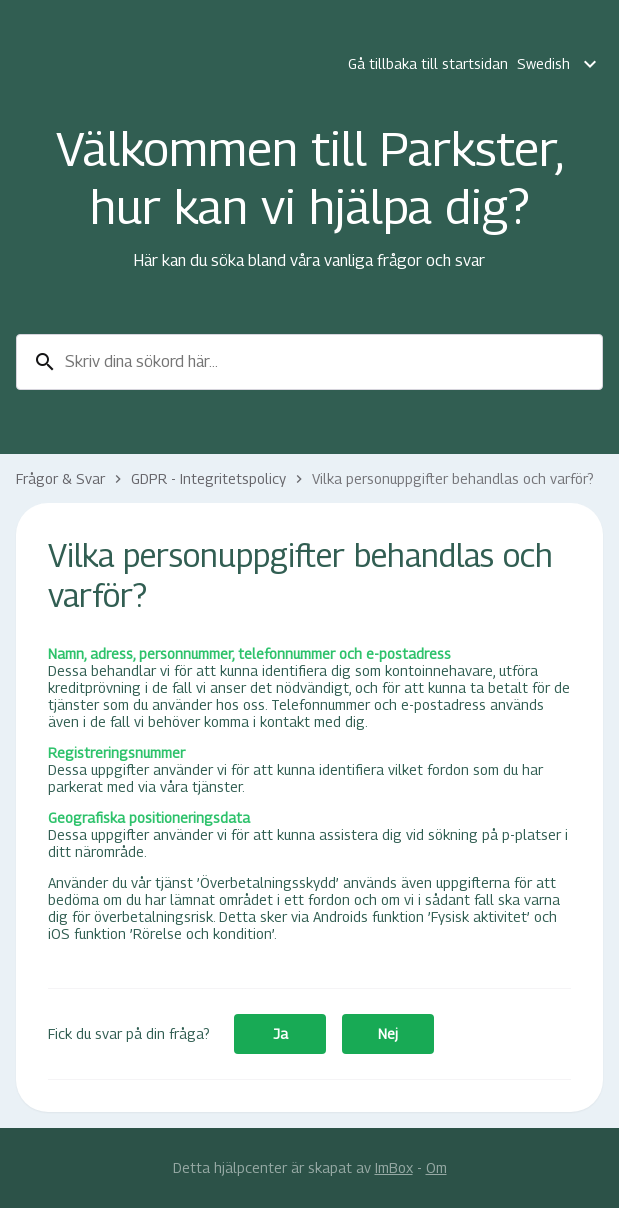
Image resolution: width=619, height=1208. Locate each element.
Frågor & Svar (60, 478)
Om (436, 1167)
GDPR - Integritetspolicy (208, 478)
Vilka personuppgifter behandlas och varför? (453, 478)
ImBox (394, 1167)
